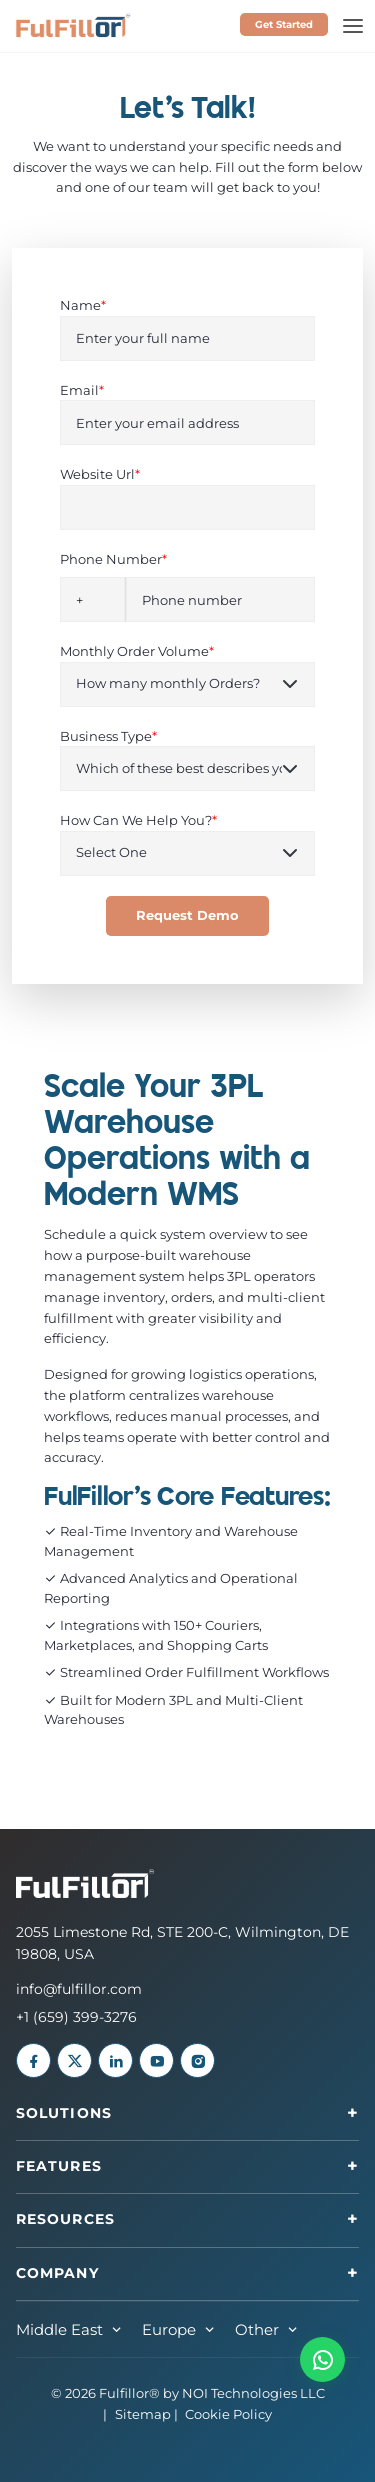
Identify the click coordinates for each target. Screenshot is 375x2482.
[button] (322, 2359)
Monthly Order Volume (137, 651)
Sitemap (143, 2414)
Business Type (108, 736)
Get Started (284, 24)
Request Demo (187, 915)
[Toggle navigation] (353, 26)
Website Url (100, 474)
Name (83, 305)
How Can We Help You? (138, 820)
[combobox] (92, 599)
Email (82, 390)
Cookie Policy (228, 2414)
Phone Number (113, 559)
